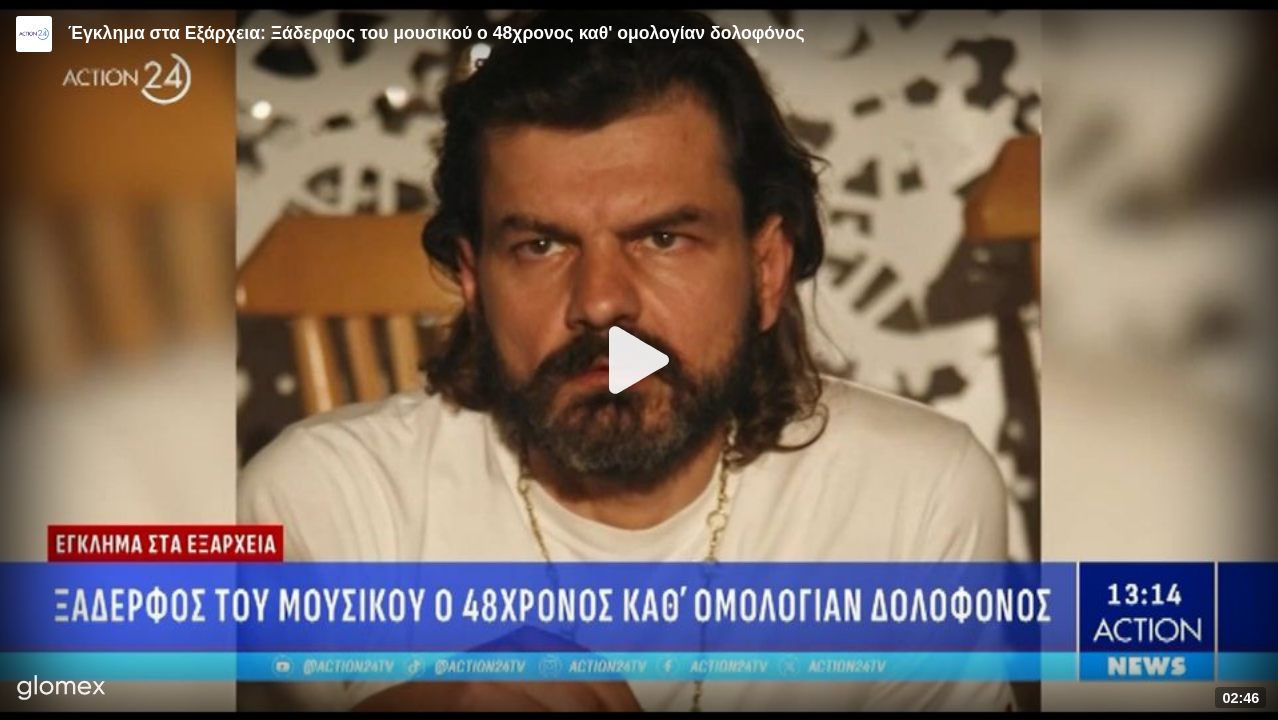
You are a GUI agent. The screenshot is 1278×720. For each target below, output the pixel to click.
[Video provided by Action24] (34, 34)
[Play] (639, 360)
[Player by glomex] (61, 689)
